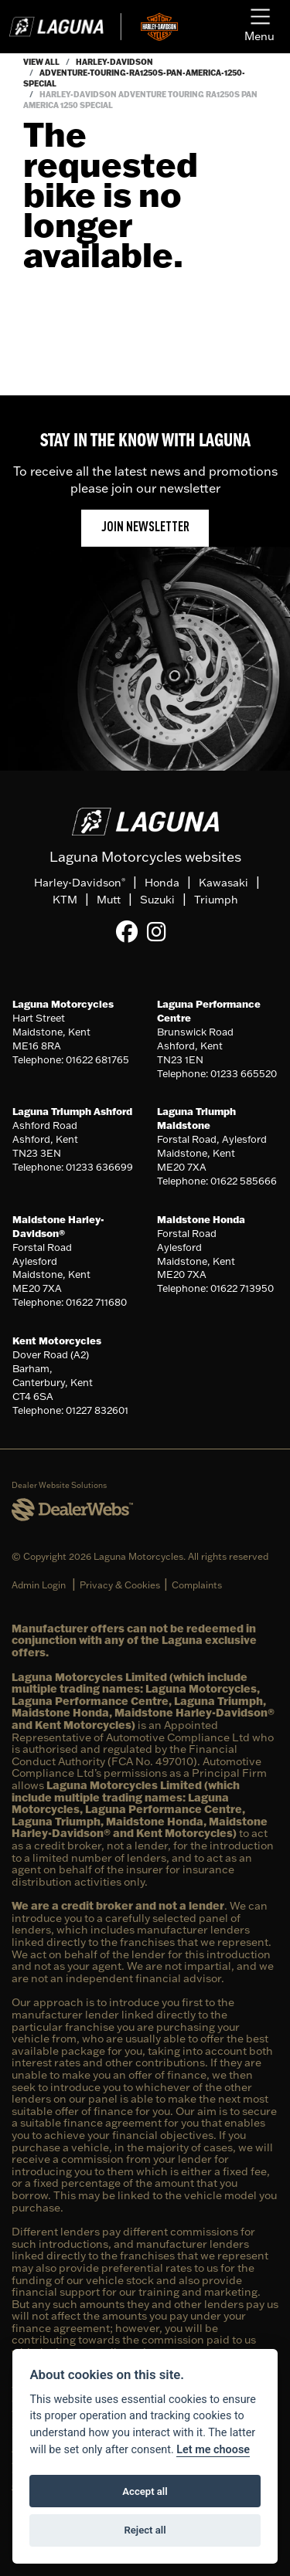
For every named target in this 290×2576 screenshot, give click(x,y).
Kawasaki (223, 883)
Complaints (197, 1585)
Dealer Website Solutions (59, 1485)
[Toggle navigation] (259, 26)
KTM (65, 900)
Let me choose (213, 2449)
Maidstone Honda (201, 1219)
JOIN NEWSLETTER (145, 527)
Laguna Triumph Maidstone (196, 1118)
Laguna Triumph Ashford (72, 1111)
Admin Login (39, 1585)
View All (41, 62)
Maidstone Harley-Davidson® (58, 1226)
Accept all (144, 2491)
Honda (162, 883)
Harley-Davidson (79, 883)
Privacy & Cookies (120, 1585)
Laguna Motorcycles (63, 1004)
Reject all (144, 2530)
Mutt (109, 900)
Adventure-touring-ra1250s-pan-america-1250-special (134, 78)
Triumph (216, 900)
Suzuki (157, 900)
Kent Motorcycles (56, 1340)
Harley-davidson (114, 62)
